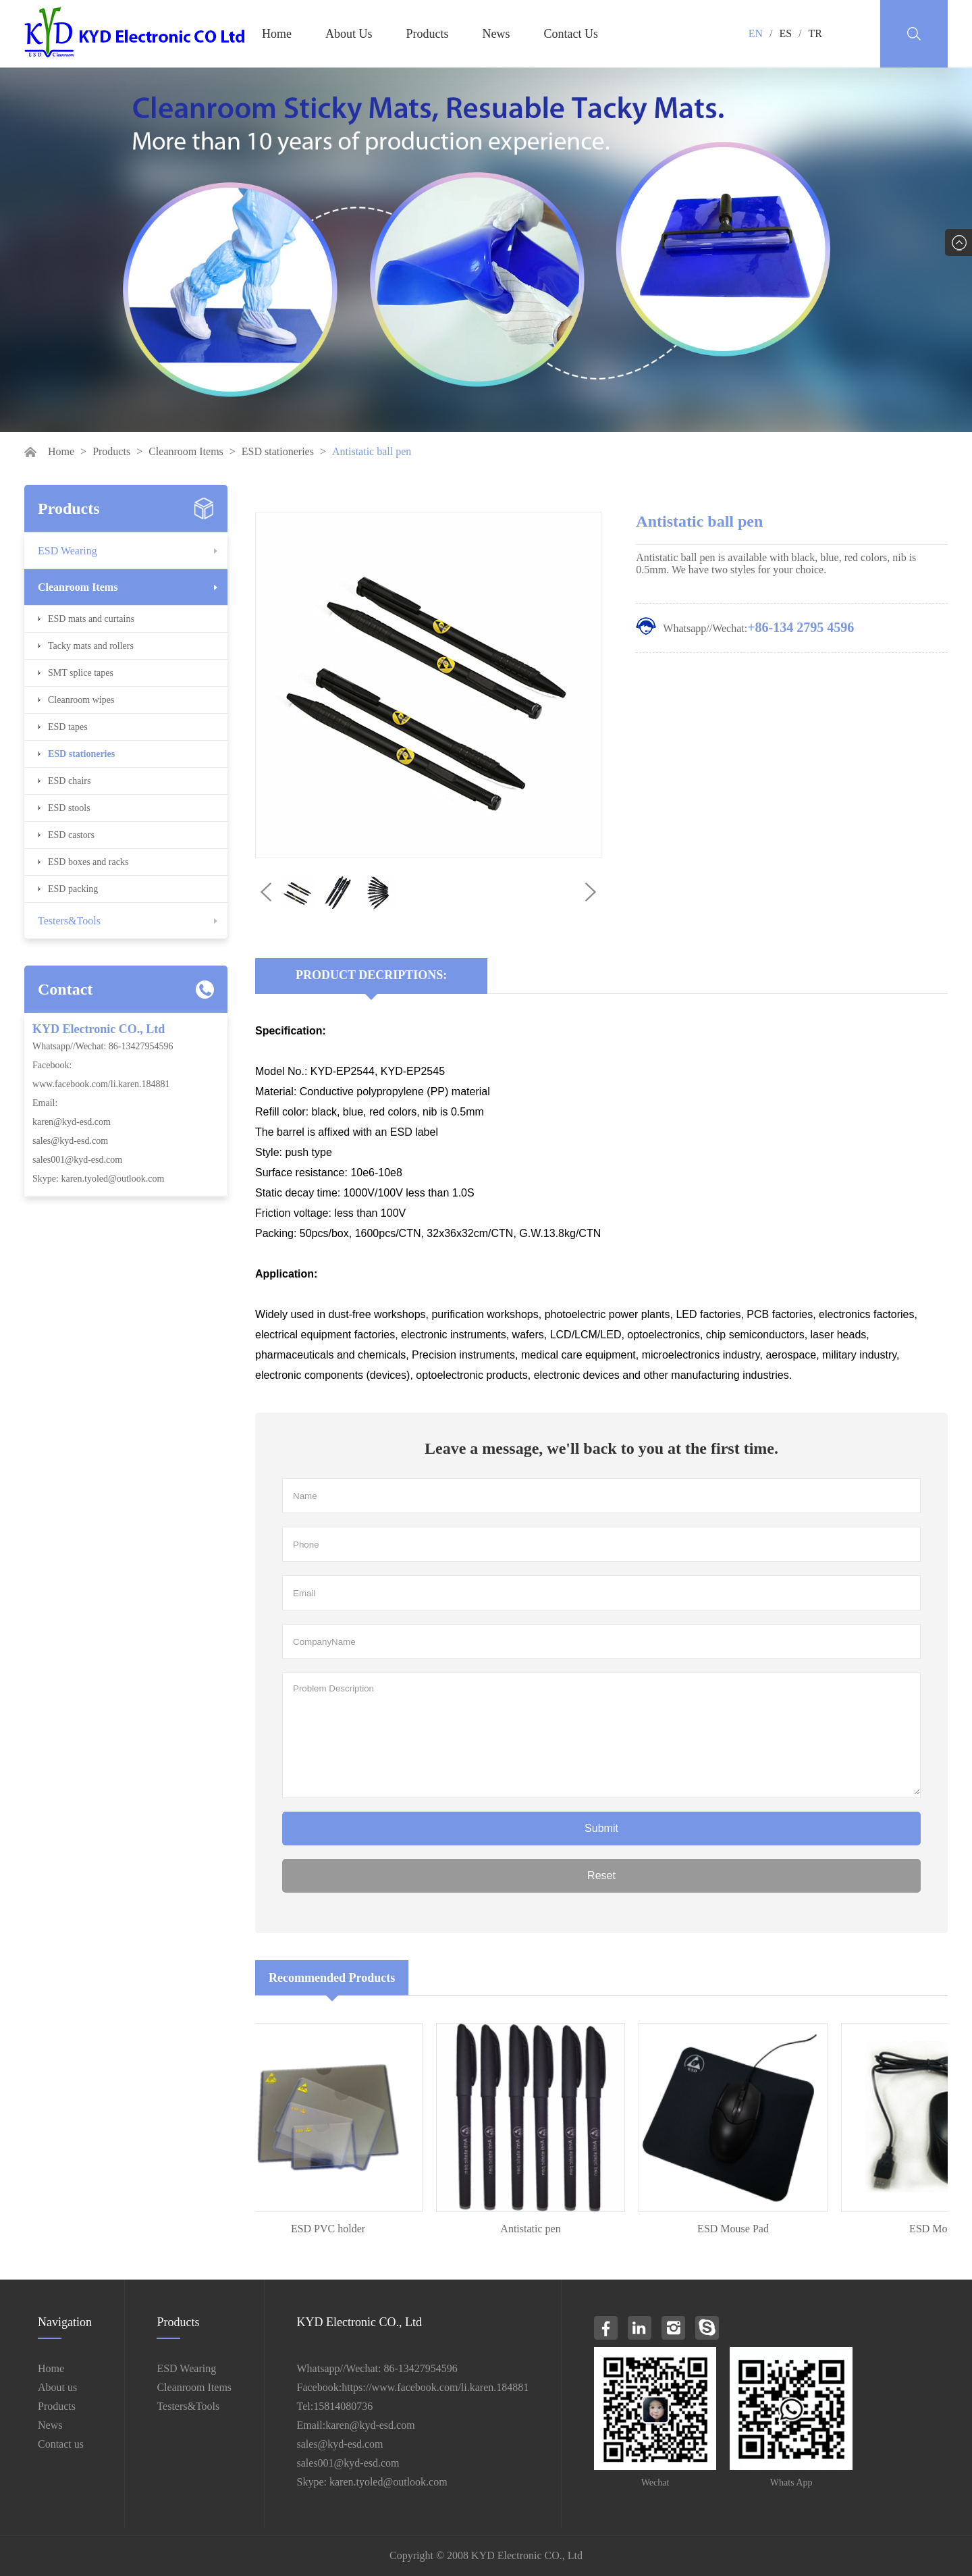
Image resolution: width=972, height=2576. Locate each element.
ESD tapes (68, 727)
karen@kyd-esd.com (71, 1122)
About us (57, 2387)
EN (756, 33)
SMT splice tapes (80, 673)
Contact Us (571, 34)
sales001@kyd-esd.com (77, 1160)
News (496, 34)
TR (815, 33)
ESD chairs (69, 781)
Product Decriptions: (371, 975)
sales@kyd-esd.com (70, 1141)
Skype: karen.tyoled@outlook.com (98, 1179)
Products (427, 34)
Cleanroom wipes (81, 700)
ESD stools (69, 808)
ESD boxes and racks (88, 862)
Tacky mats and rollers (91, 646)
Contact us (61, 2444)
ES (785, 33)
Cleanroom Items (185, 451)
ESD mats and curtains (91, 619)
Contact (65, 989)
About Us (349, 34)
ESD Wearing (67, 550)
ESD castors (71, 835)
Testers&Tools (69, 920)
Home (277, 34)
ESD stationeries (278, 451)
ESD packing (73, 889)
